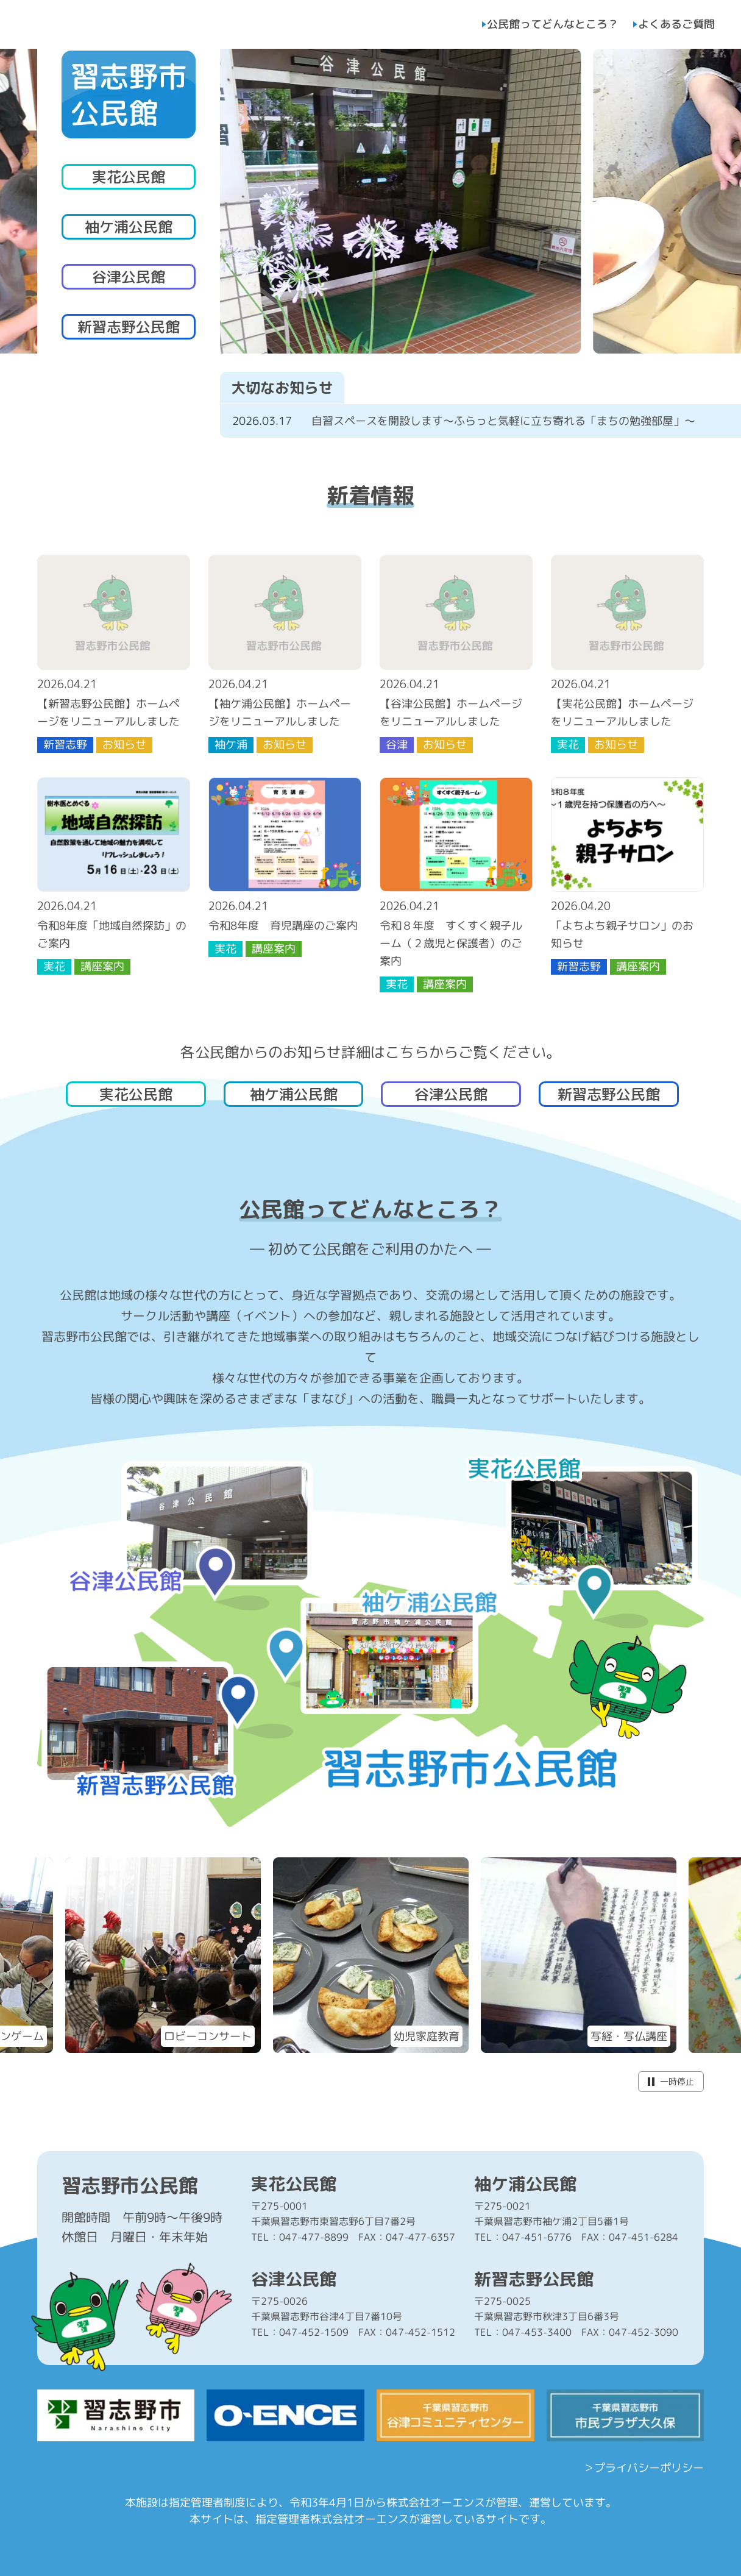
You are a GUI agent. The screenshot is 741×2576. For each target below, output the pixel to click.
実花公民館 (128, 176)
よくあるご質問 (676, 24)
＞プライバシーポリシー (643, 2468)
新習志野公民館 (128, 326)
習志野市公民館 (130, 2185)
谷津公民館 (128, 276)
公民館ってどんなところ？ (553, 24)
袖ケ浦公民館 (128, 226)
